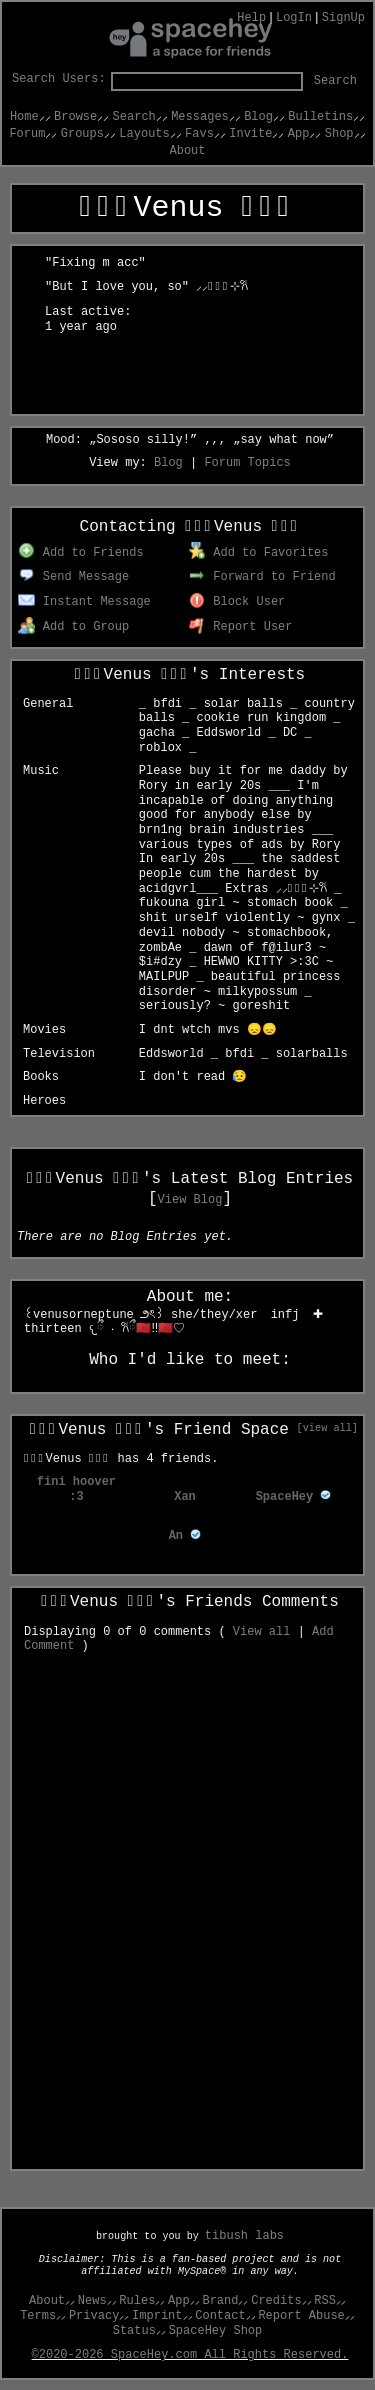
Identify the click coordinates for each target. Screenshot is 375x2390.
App (299, 134)
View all (262, 1632)
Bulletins (320, 117)
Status (134, 2331)
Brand (220, 2301)
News (92, 2301)
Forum (27, 134)
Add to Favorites (259, 553)
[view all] (327, 1428)
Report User (241, 627)
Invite (250, 134)
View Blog (190, 1200)
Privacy (94, 2316)
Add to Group (73, 627)
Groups (82, 134)
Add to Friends (80, 553)
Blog (258, 117)
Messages (200, 117)
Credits (276, 2301)
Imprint (157, 2316)
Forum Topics (247, 463)
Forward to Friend (262, 577)
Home (24, 117)
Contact (220, 2316)
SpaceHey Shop (216, 2331)
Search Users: (59, 79)
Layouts (144, 134)
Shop (339, 134)
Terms (38, 2316)
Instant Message (84, 602)
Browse (75, 117)
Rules (137, 2301)
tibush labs (244, 2236)
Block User (237, 602)
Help (251, 18)
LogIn (294, 18)
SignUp (343, 18)
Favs (199, 134)
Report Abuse (301, 2316)
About (187, 151)
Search (335, 81)
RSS (325, 2301)
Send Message (73, 577)
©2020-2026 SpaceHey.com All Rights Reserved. (190, 2355)
